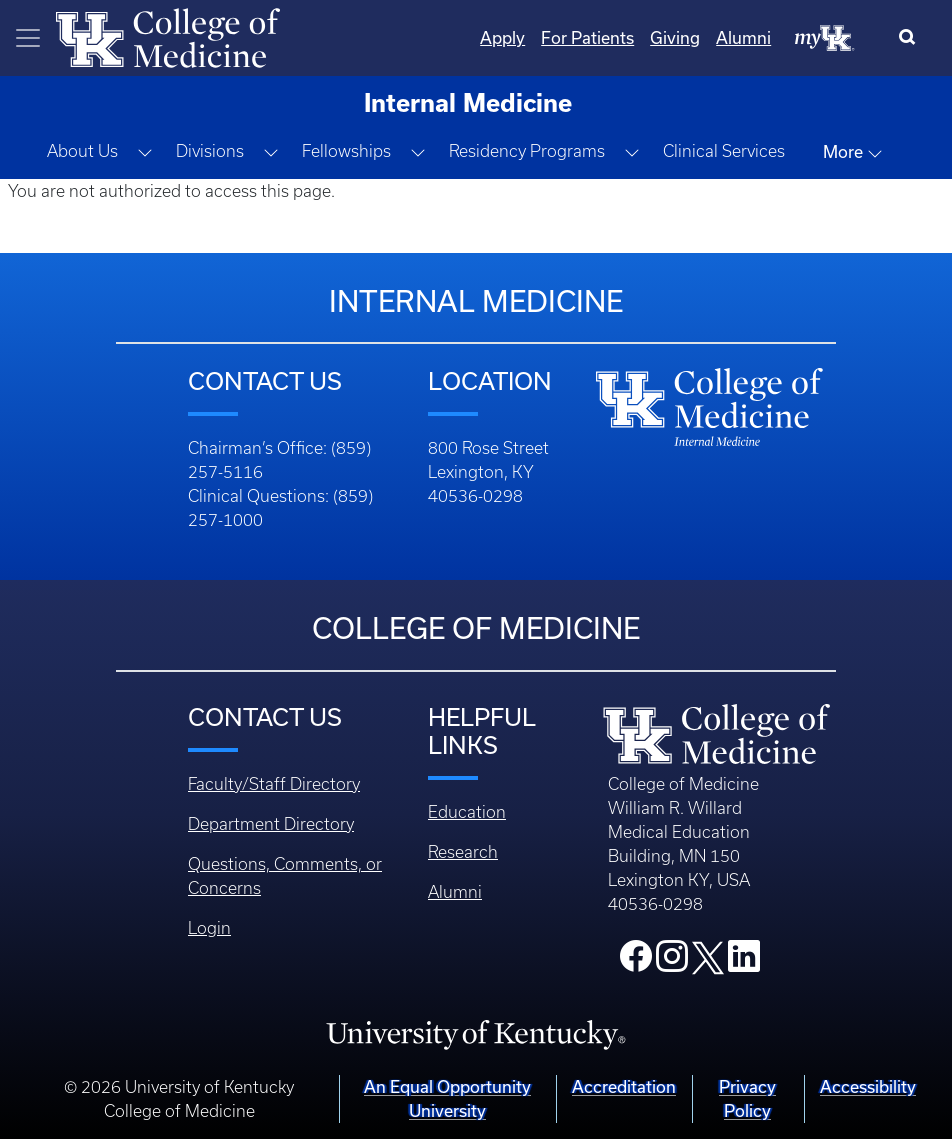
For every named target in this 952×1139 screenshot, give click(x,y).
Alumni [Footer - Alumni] (455, 892)
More (853, 152)
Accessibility (868, 1086)
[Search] (911, 38)
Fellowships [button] (346, 151)
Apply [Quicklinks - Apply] (502, 37)
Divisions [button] (210, 151)
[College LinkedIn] (744, 962)
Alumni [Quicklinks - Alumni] (743, 37)
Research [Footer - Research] (463, 852)
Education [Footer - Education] (467, 812)
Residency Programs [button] (527, 151)
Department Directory (271, 824)
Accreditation (624, 1086)
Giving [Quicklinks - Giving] (675, 37)
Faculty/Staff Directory (274, 784)
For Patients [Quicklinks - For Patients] (587, 37)
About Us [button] (82, 151)
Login (209, 928)
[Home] (168, 36)
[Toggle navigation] (28, 38)
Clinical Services (724, 151)
